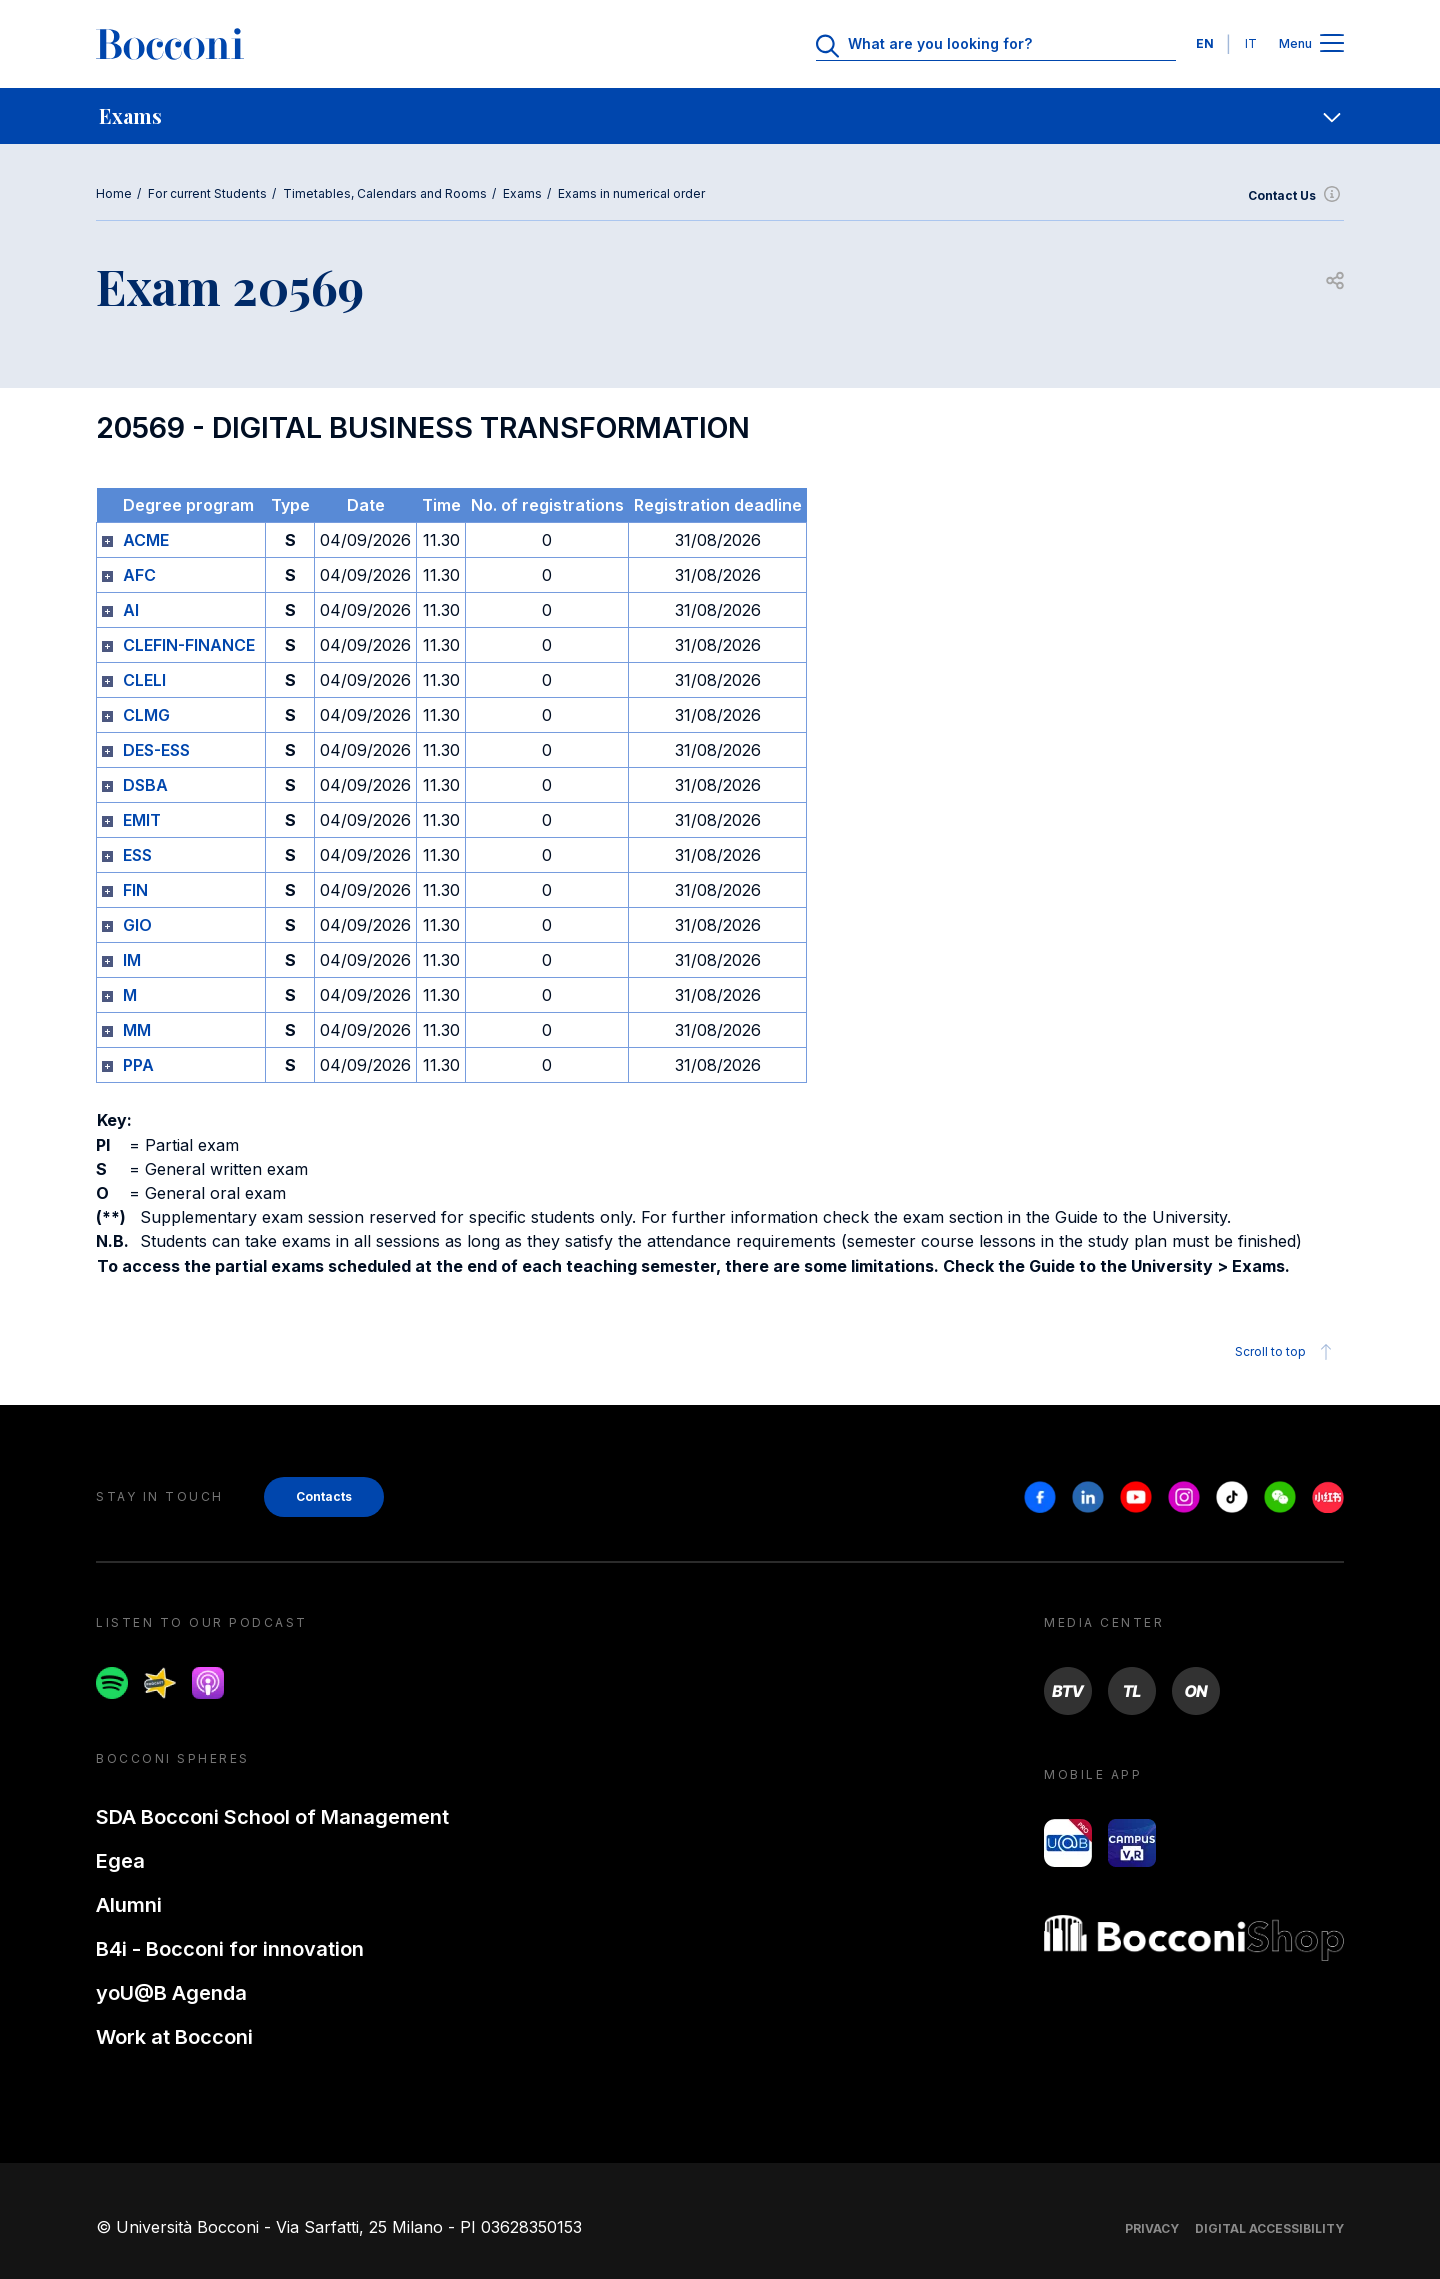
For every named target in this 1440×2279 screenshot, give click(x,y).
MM (137, 1030)
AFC (139, 575)
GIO (137, 925)
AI (131, 610)
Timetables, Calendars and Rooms (385, 193)
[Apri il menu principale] (1332, 44)
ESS (137, 855)
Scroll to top (1286, 1352)
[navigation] (720, 116)
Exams (522, 193)
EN (1205, 43)
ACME (146, 540)
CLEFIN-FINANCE (189, 645)
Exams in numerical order (631, 193)
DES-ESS (156, 750)
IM (132, 960)
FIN (135, 890)
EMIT (142, 820)
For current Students (207, 193)
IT (1251, 43)
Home (114, 193)
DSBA (145, 785)
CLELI (144, 680)
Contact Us (1296, 196)
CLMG (146, 715)
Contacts (324, 1496)
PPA (138, 1065)
